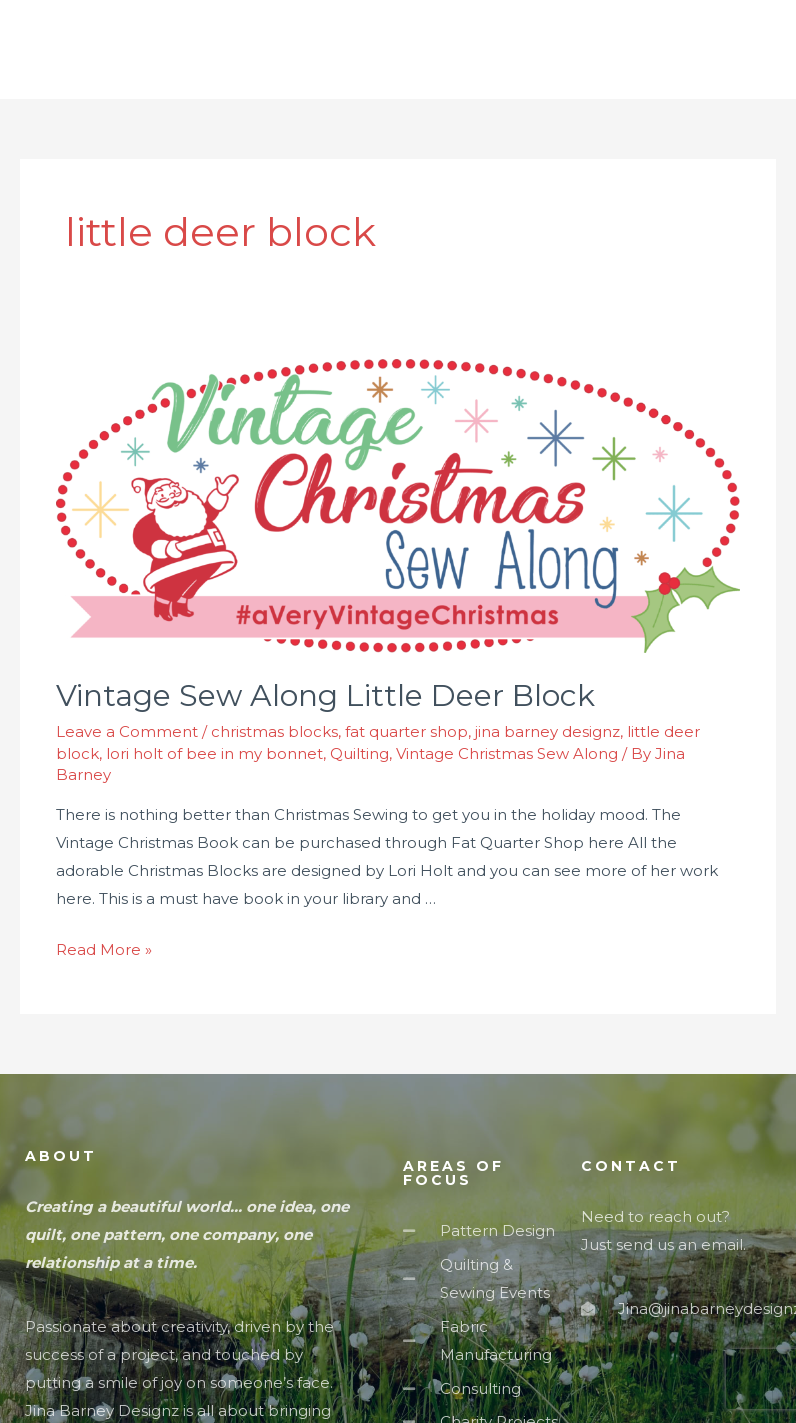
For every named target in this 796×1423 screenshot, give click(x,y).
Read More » (104, 949)
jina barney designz (547, 731)
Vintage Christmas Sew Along (507, 753)
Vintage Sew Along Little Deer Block (325, 695)
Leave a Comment (127, 731)
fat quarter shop (406, 731)
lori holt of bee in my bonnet (214, 753)
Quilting (359, 753)
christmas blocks (274, 731)
